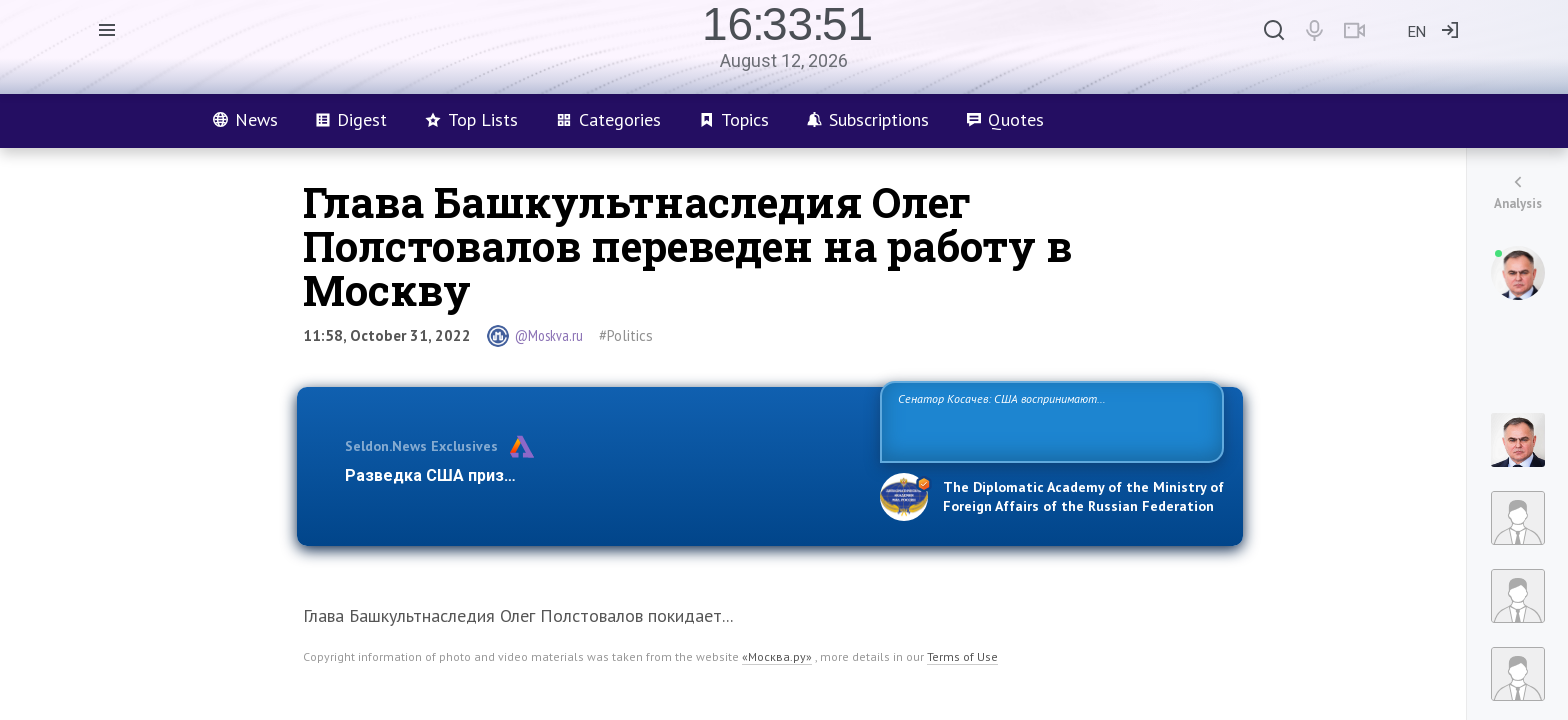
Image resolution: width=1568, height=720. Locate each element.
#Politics (626, 335)
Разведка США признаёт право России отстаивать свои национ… (602, 475)
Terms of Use (962, 656)
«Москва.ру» (777, 656)
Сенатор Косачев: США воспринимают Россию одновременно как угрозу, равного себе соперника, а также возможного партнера (1049, 420)
